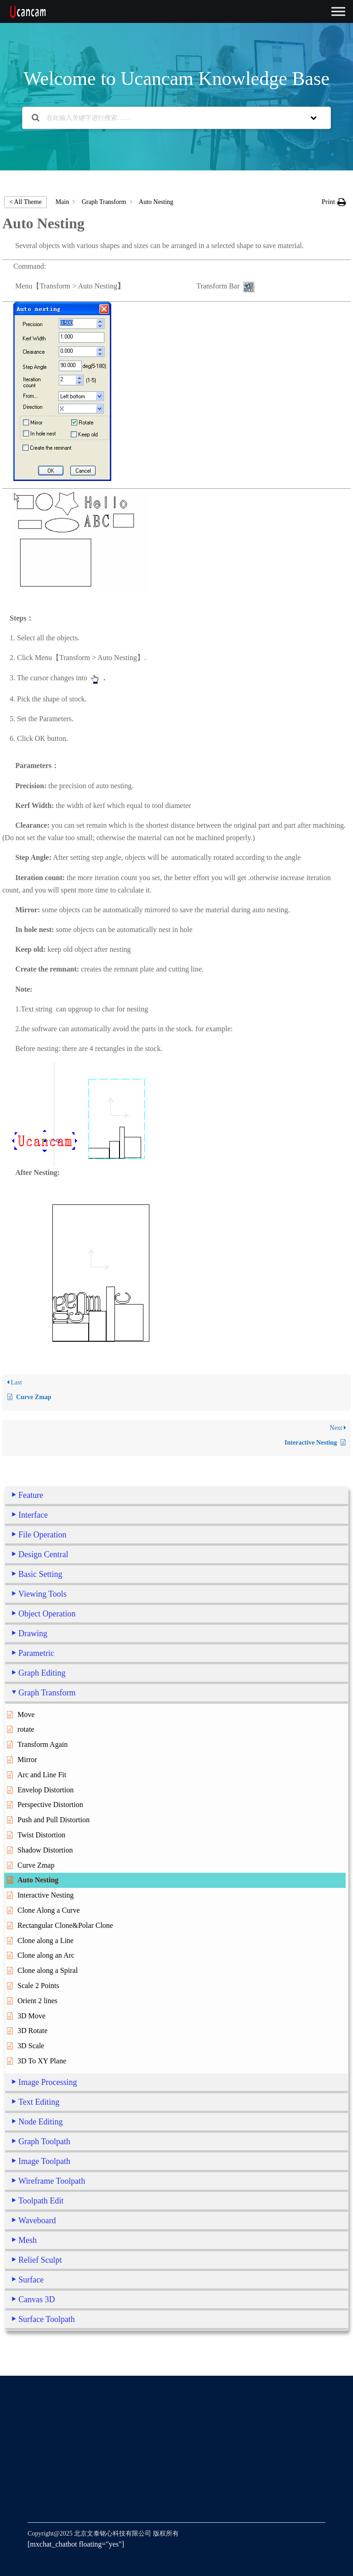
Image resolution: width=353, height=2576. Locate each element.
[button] (334, 202)
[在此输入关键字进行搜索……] (165, 117)
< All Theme (25, 201)
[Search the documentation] (36, 118)
